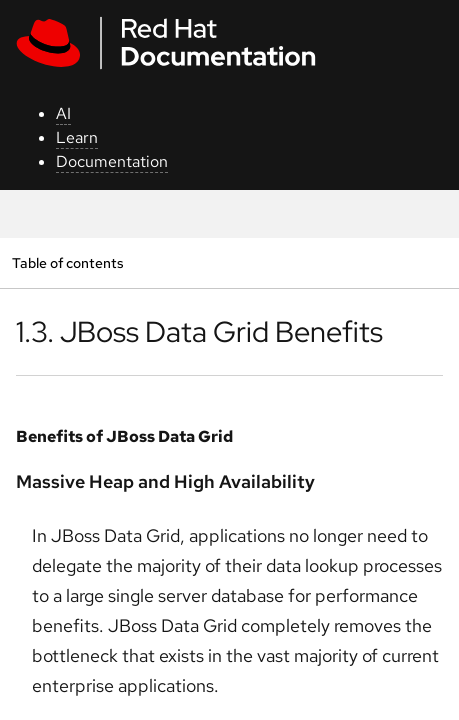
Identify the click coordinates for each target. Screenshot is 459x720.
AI (63, 113)
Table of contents (67, 262)
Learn (77, 137)
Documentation (112, 161)
